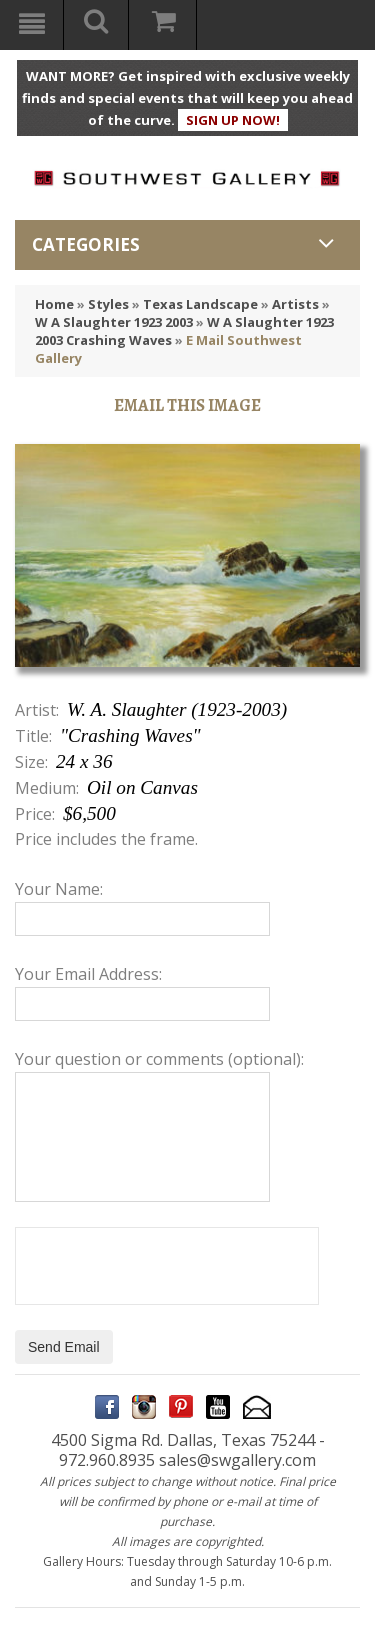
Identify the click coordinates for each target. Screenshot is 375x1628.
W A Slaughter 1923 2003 (114, 322)
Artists (295, 304)
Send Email (64, 1347)
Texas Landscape (200, 304)
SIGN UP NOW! (233, 120)
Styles (108, 304)
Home (54, 304)
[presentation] (167, 1266)
